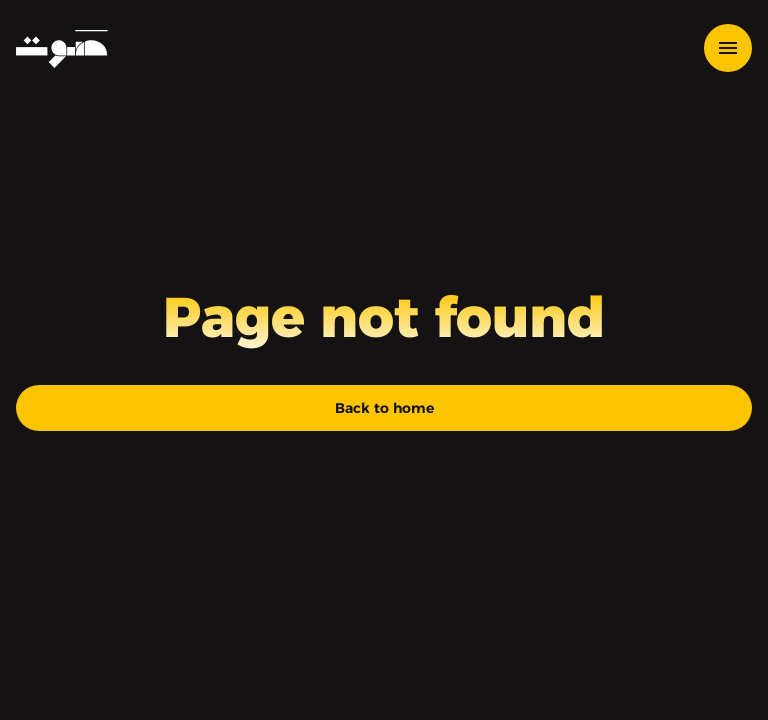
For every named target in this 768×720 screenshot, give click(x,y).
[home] (62, 47)
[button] (728, 48)
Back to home (384, 408)
